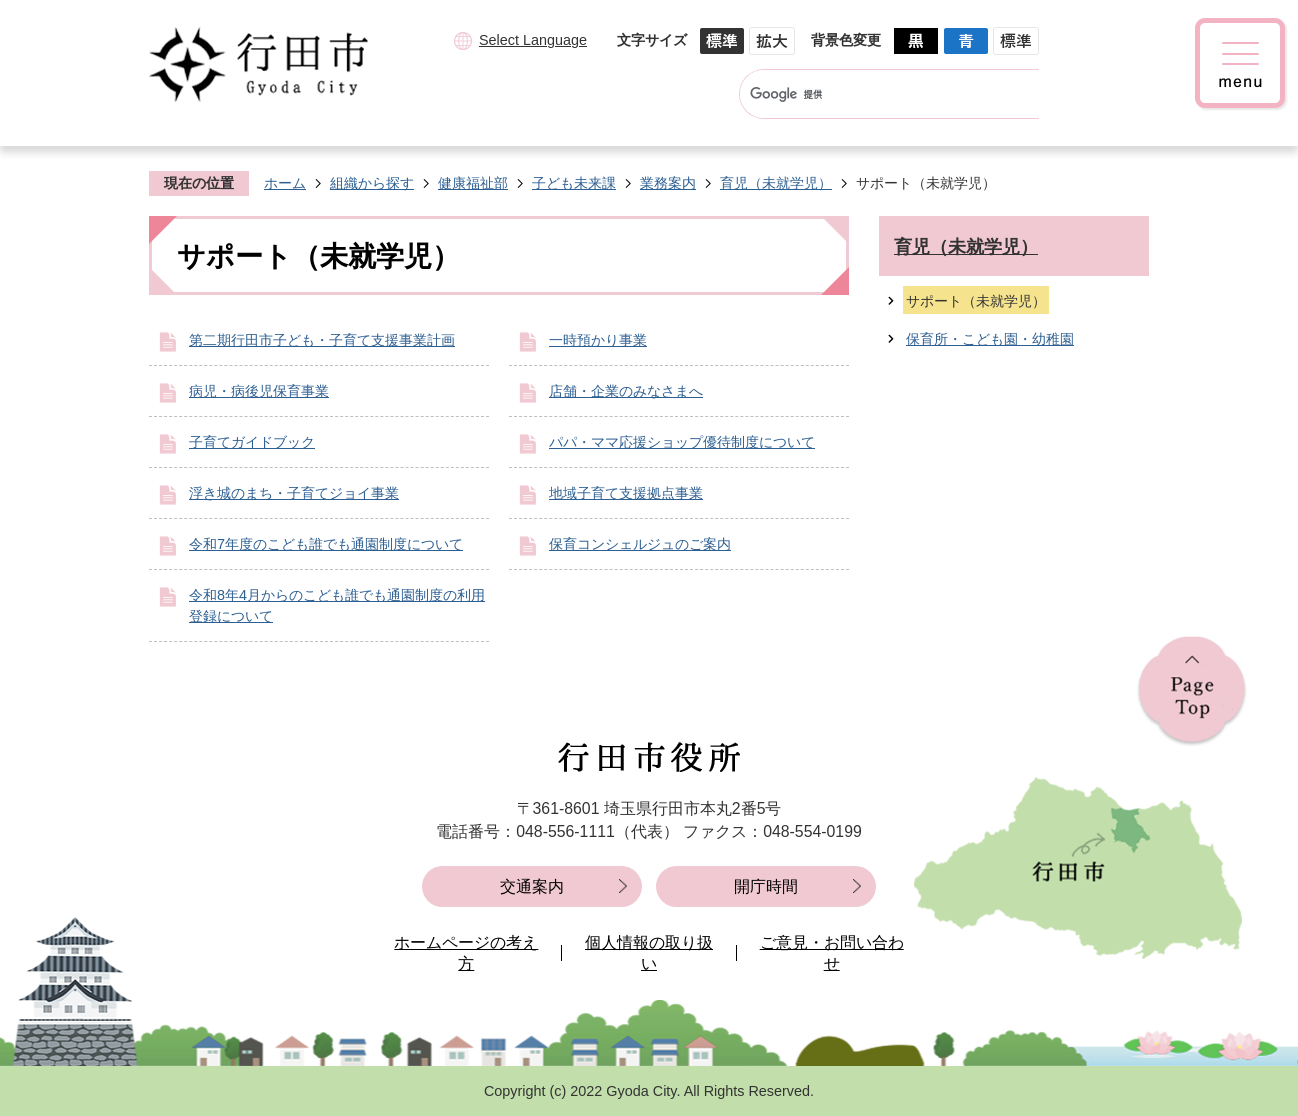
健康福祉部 (473, 183)
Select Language (533, 40)
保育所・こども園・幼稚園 (990, 339)
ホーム (285, 183)
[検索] (870, 94)
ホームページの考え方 (466, 953)
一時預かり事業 (598, 340)
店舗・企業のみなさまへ (626, 391)
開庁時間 (766, 886)
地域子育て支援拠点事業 (626, 493)
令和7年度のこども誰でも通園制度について (326, 544)
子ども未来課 (574, 183)
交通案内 (532, 886)
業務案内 (668, 183)
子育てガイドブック (252, 442)
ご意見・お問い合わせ (832, 953)
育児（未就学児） (776, 183)
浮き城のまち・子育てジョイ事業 (294, 493)
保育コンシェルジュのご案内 (640, 544)
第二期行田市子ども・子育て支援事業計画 (322, 340)
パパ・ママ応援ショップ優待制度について (682, 442)
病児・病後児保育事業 (259, 391)
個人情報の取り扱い (649, 953)
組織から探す (372, 183)
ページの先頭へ (1192, 691)
